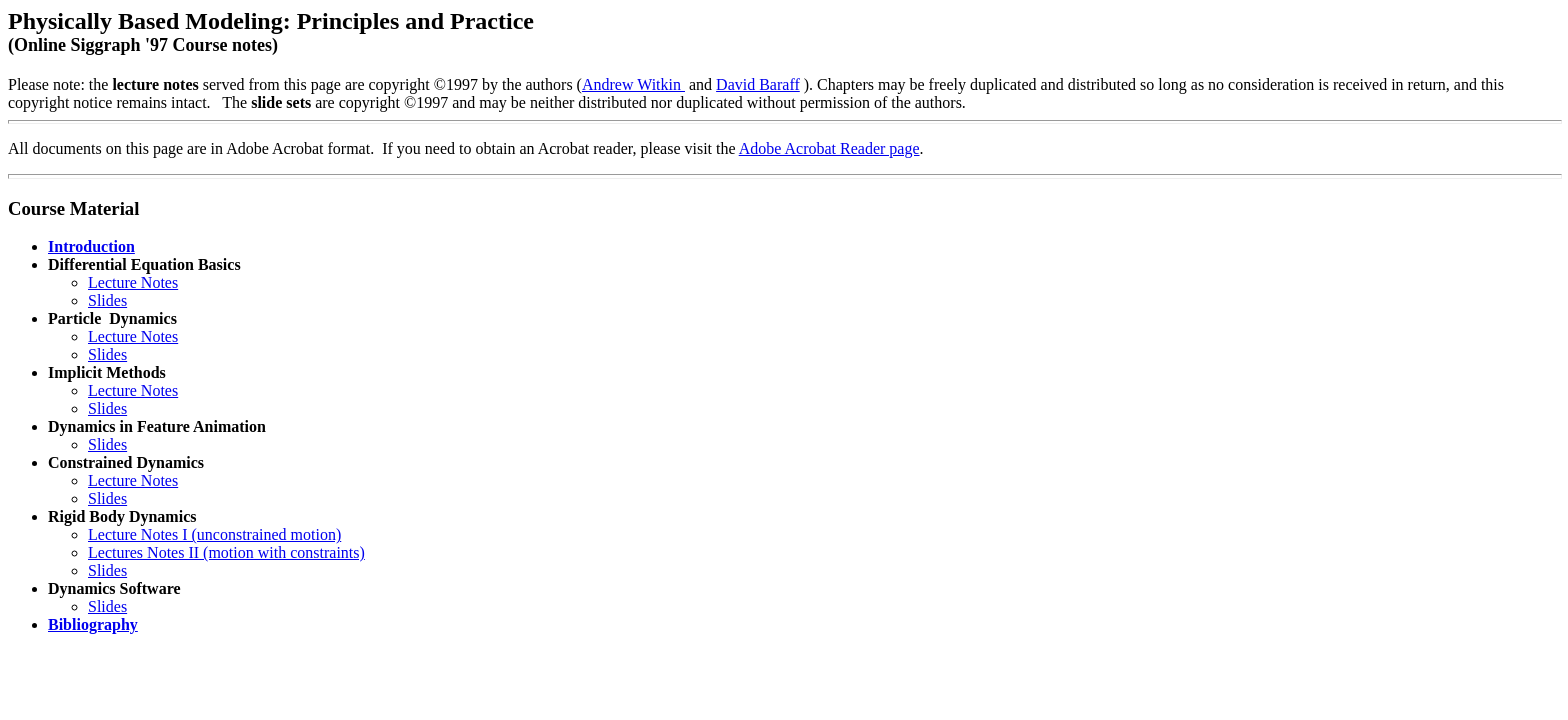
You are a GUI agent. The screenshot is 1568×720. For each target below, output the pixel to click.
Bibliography (93, 624)
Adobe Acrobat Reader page (829, 148)
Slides (107, 300)
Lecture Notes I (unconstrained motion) (214, 534)
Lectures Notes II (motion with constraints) (226, 552)
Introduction (91, 246)
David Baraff (758, 84)
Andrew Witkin (633, 84)
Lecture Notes (133, 282)
